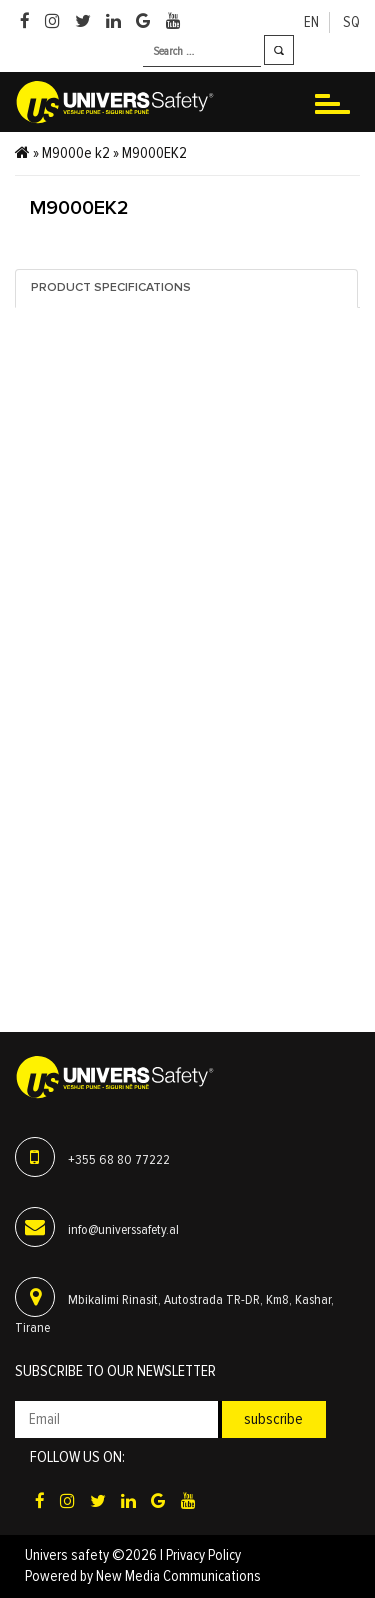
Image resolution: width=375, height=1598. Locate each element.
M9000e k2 (76, 153)
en (311, 22)
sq (351, 22)
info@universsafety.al (123, 1230)
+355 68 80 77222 (119, 1160)
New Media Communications (178, 1576)
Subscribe (273, 1419)
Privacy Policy (203, 1555)
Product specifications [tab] (111, 288)
